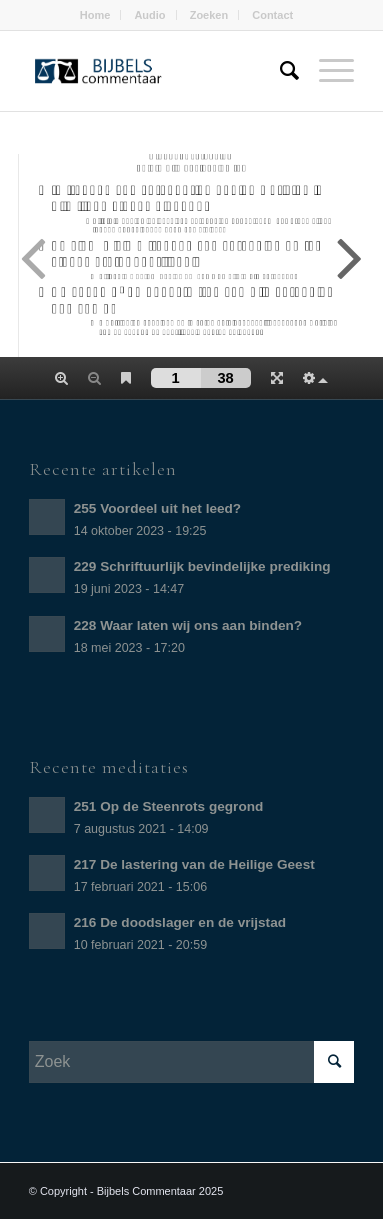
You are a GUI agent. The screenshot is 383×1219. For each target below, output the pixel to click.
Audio (149, 15)
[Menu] (326, 71)
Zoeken (209, 15)
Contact (272, 15)
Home (95, 15)
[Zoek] (279, 71)
